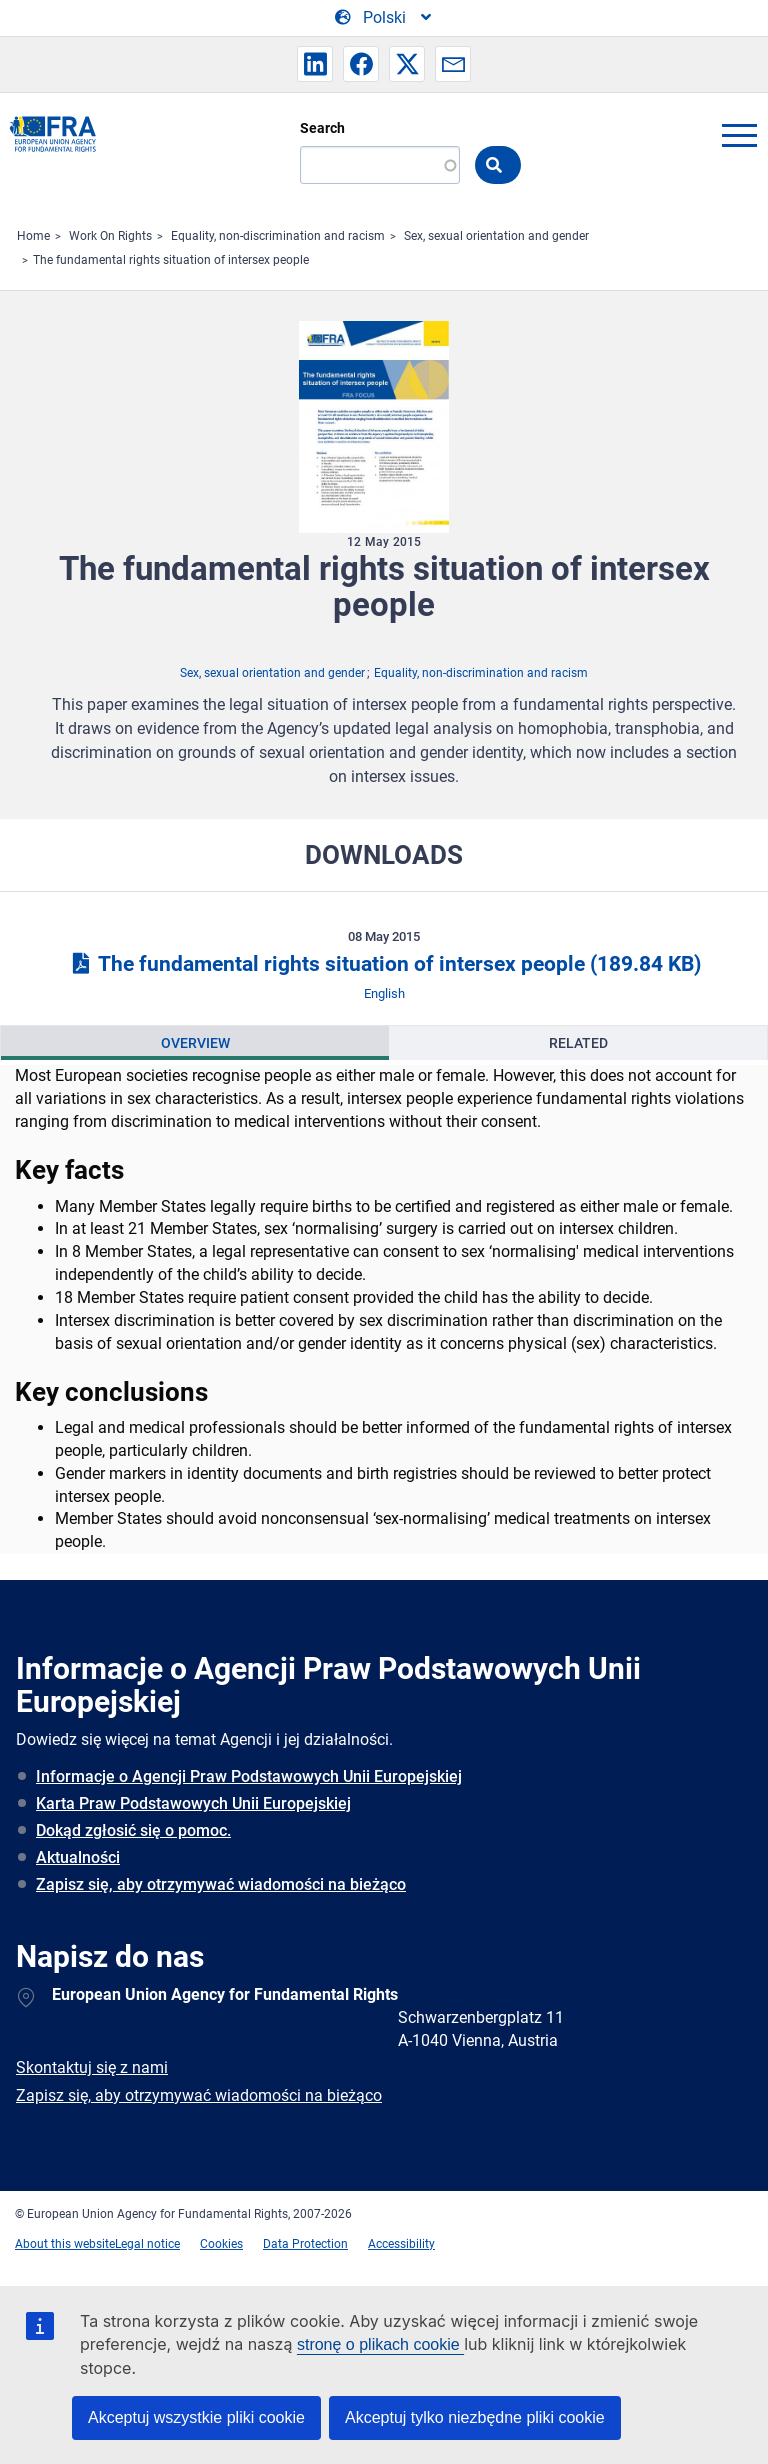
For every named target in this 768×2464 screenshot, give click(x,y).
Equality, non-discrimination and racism (278, 236)
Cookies (221, 2244)
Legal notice (147, 2244)
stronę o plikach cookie (380, 2344)
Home (33, 236)
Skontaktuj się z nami (92, 2067)
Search (322, 128)
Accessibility (401, 2244)
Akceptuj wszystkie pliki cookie (196, 2417)
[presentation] (195, 1043)
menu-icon (739, 135)
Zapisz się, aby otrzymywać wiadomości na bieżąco (221, 1884)
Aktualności (78, 1857)
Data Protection (305, 2244)
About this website (65, 2244)
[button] (315, 64)
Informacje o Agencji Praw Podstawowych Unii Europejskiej (249, 1776)
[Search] (380, 165)
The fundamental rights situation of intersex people (171, 260)
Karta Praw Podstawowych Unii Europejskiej (193, 1803)
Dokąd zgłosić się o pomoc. (133, 1830)
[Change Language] (384, 18)
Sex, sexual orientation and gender (496, 236)
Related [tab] (578, 1043)
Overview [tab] (195, 1043)
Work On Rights (110, 236)
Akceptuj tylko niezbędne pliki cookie (475, 2417)
